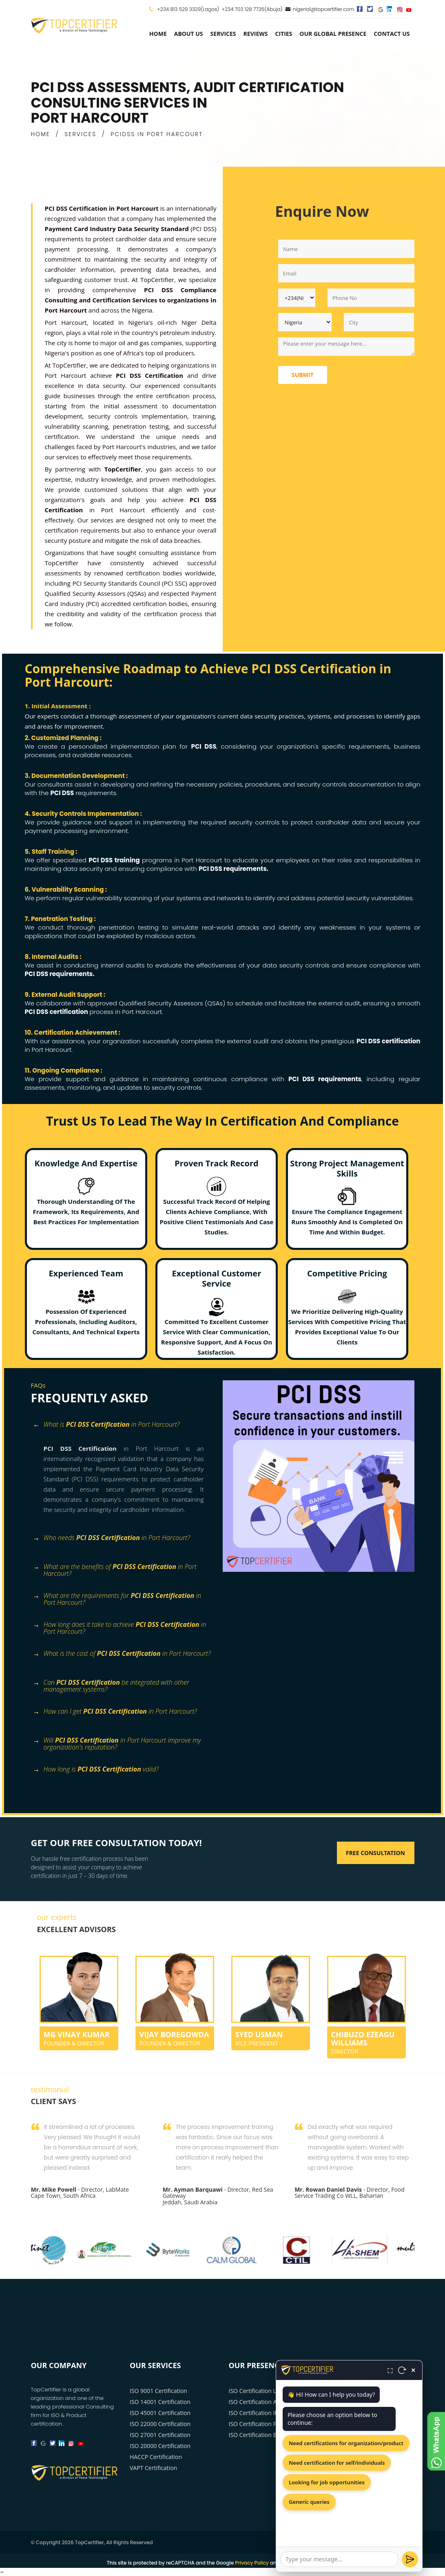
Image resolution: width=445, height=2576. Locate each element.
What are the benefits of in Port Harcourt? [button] (115, 1569)
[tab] (124, 1429)
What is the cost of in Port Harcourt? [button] (122, 1654)
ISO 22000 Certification (160, 2424)
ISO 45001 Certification (160, 2413)
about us (188, 33)
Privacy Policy (252, 2562)
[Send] (410, 2559)
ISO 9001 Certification (158, 2391)
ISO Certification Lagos (259, 2391)
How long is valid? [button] (96, 1770)
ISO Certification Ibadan (260, 2413)
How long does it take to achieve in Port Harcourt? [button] (119, 1627)
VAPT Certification (153, 2468)
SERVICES (80, 134)
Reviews (256, 33)
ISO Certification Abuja (258, 2402)
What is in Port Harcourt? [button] (106, 1425)
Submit (303, 375)
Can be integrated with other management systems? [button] (111, 1685)
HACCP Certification (156, 2457)
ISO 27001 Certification (160, 2435)
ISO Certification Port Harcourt (269, 2424)
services (223, 33)
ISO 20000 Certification (160, 2446)
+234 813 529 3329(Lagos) (187, 9)
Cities (283, 33)
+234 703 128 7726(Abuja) (251, 9)
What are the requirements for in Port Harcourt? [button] (117, 1598)
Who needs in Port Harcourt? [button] (111, 1538)
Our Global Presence (332, 33)
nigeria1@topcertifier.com (319, 9)
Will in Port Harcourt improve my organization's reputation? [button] (117, 1743)
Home (158, 33)
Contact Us (392, 33)
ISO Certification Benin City (264, 2435)
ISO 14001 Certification (160, 2402)
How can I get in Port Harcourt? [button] (115, 1712)
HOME (40, 134)
